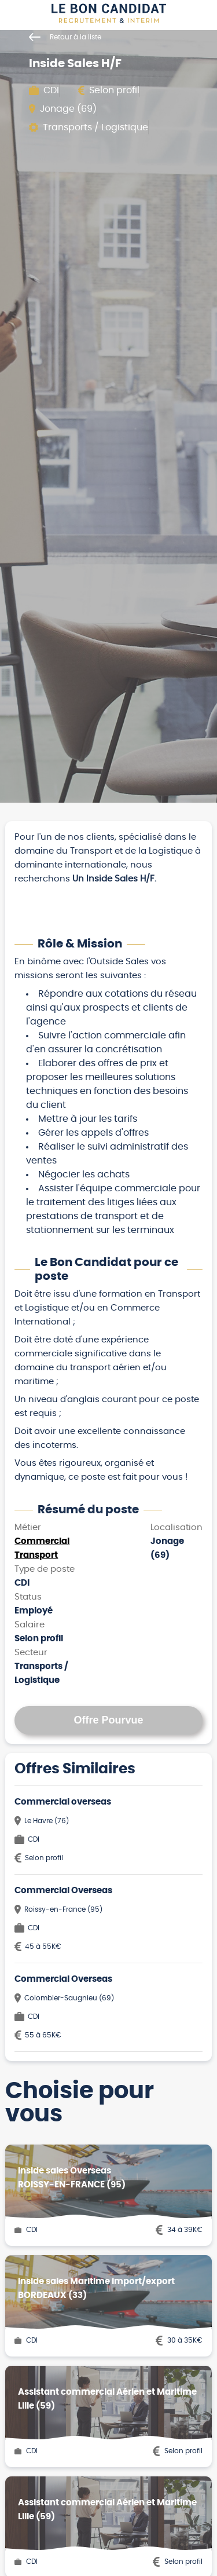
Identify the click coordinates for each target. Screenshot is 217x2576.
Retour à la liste (65, 37)
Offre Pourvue (108, 1720)
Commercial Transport (41, 1548)
